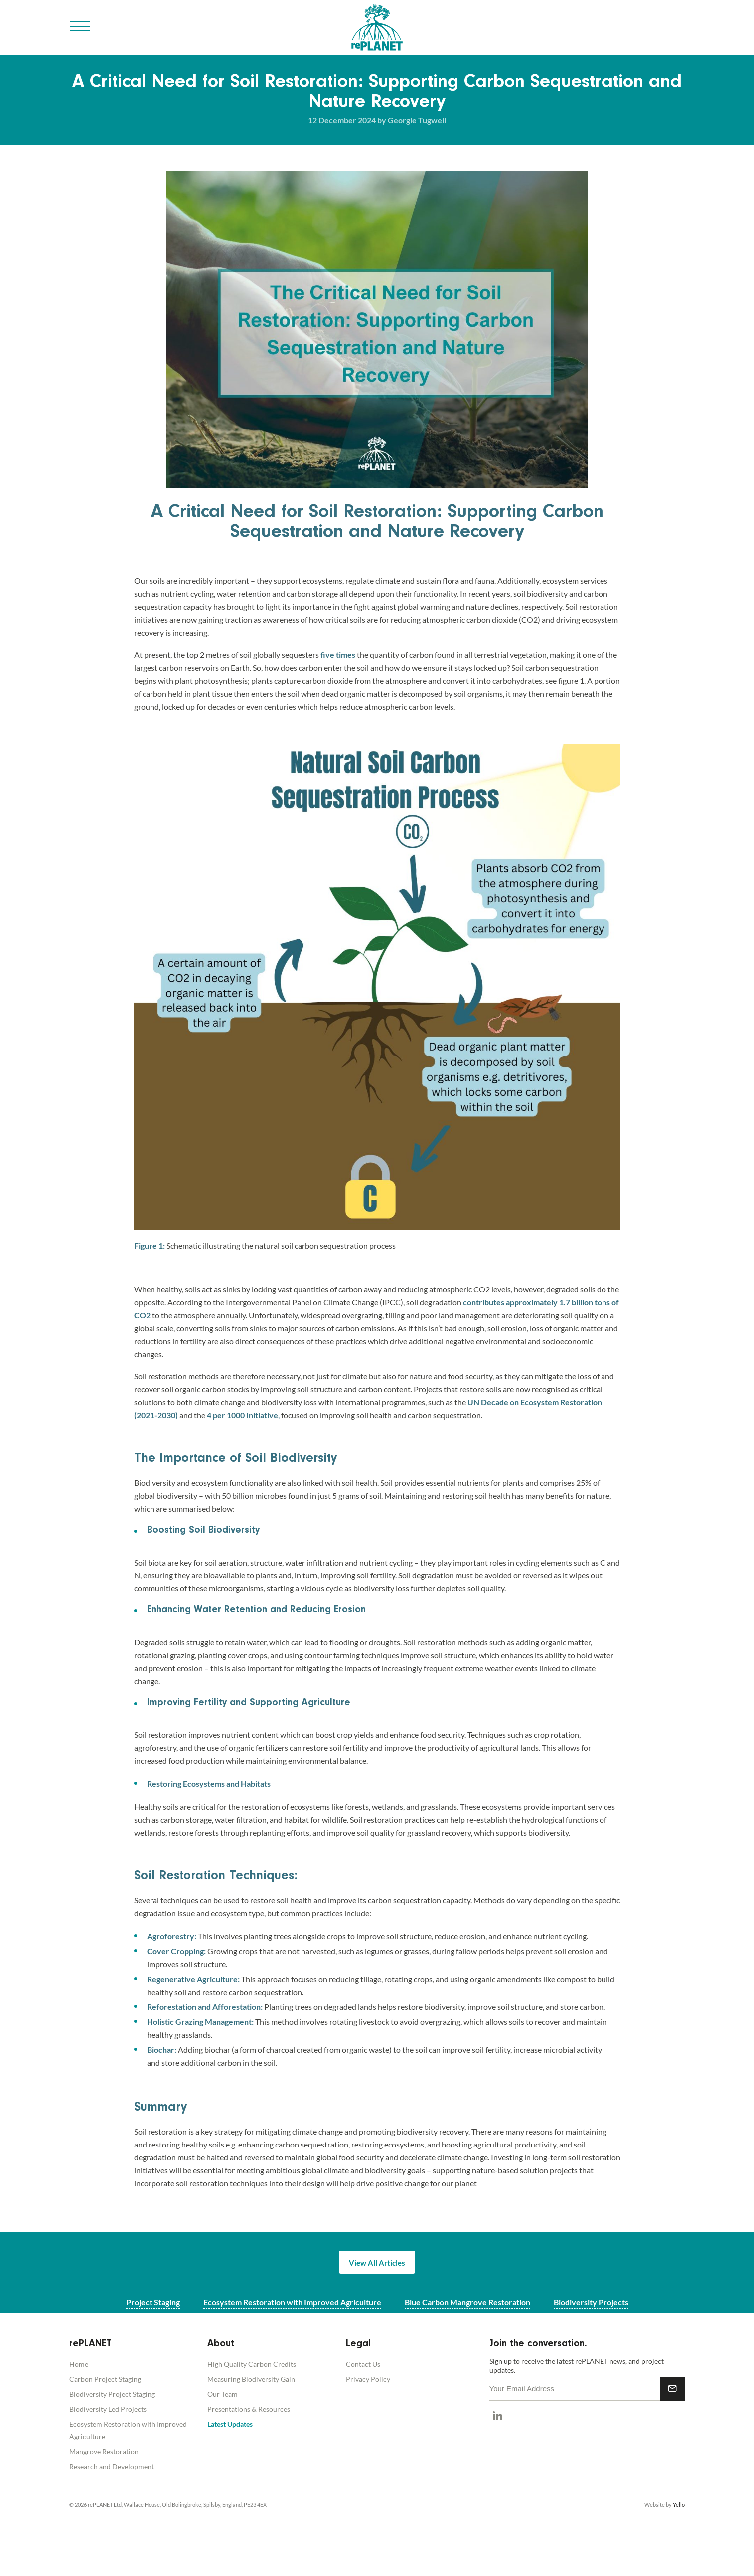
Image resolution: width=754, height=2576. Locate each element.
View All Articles (377, 2262)
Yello (679, 2504)
